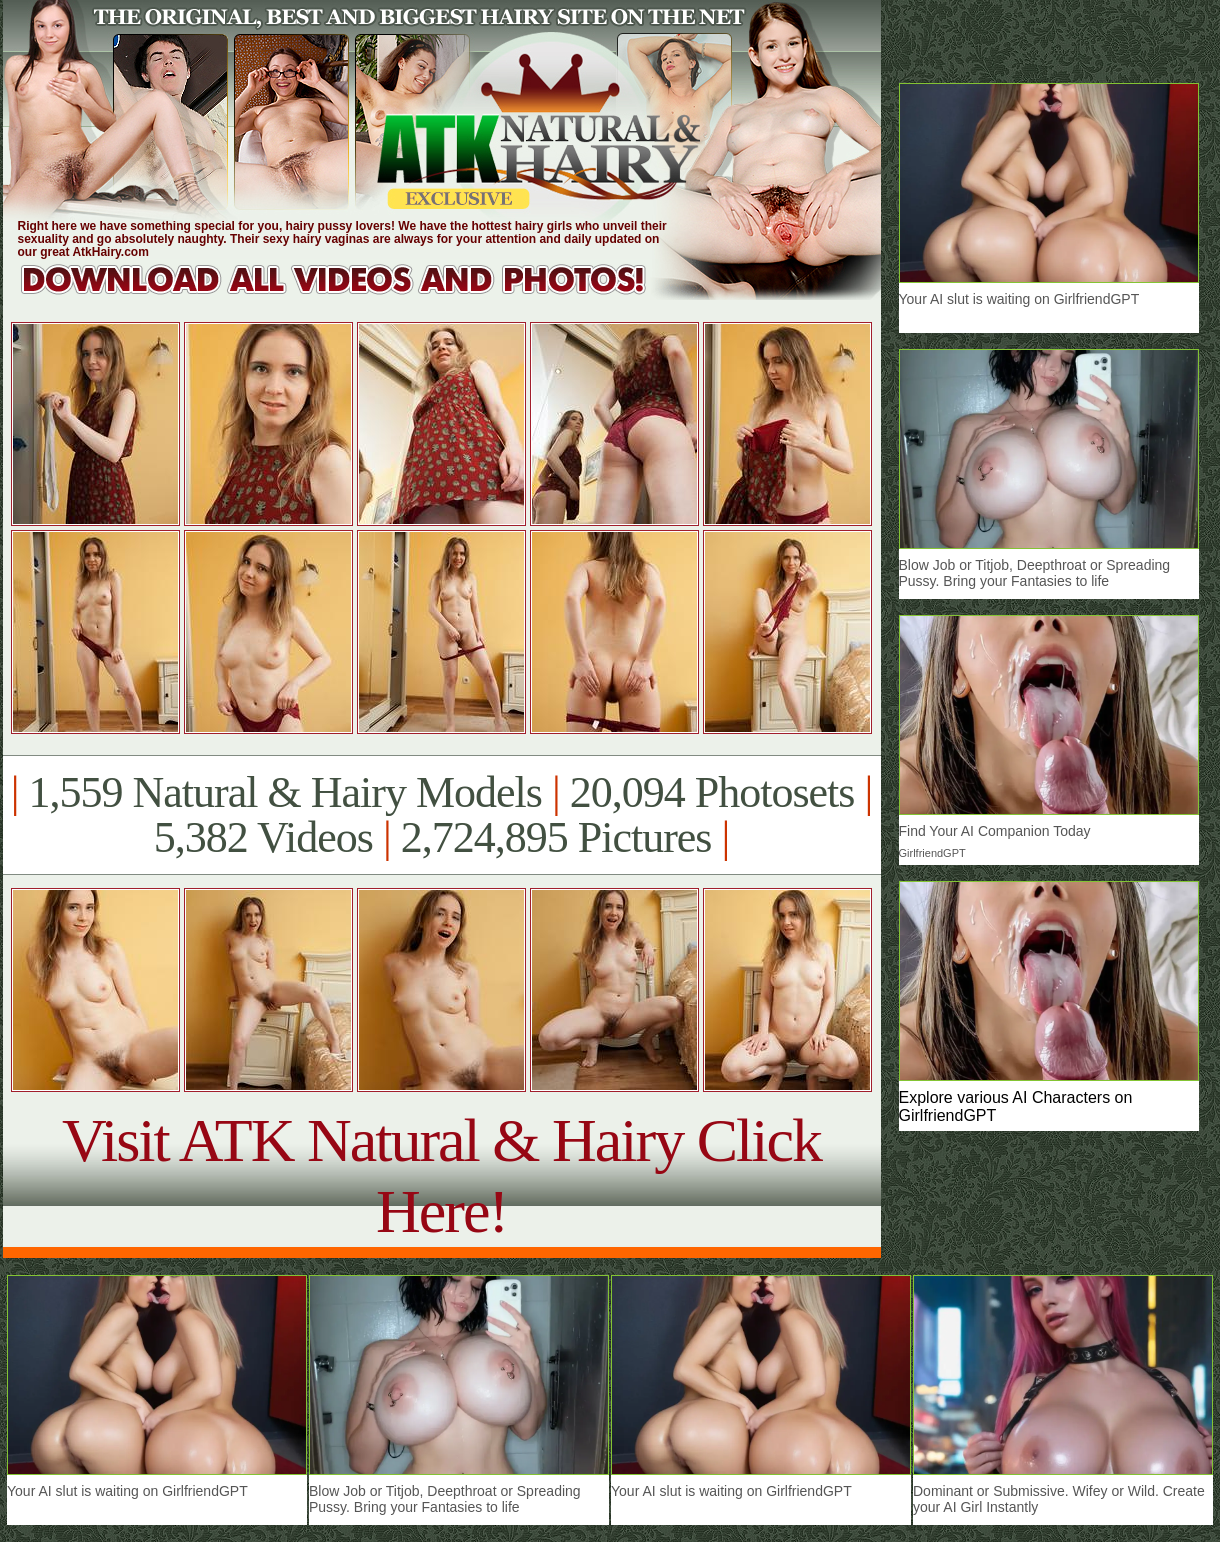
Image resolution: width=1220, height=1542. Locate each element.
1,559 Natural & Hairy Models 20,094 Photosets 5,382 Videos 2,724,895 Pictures (441, 815)
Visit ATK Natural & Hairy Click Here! (441, 1175)
